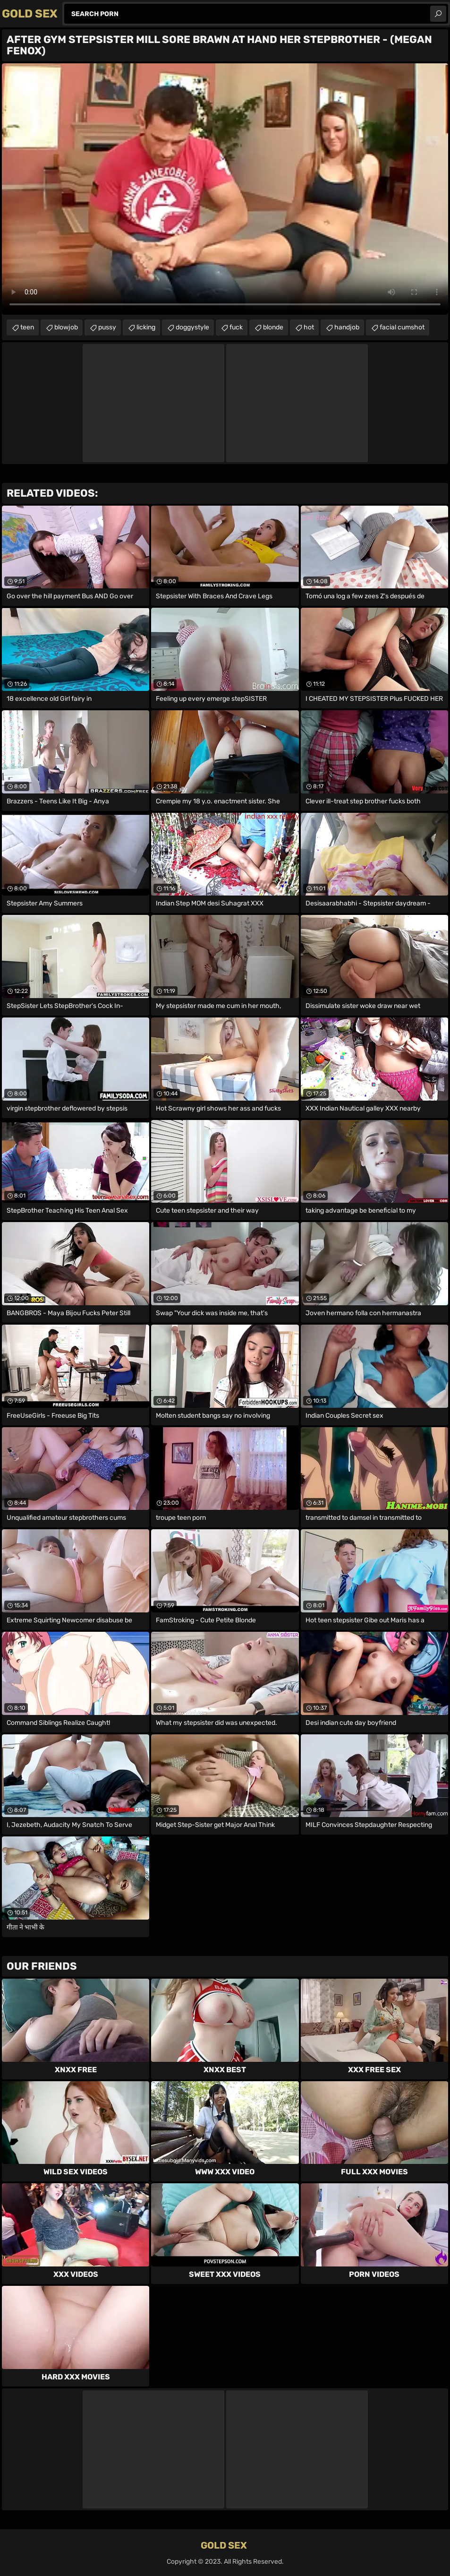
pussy (107, 327)
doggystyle (192, 327)
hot (309, 327)
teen (27, 327)
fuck (236, 327)
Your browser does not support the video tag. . (225, 189)
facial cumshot (402, 327)
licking (145, 327)
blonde (273, 327)
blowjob (66, 327)
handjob (346, 327)
